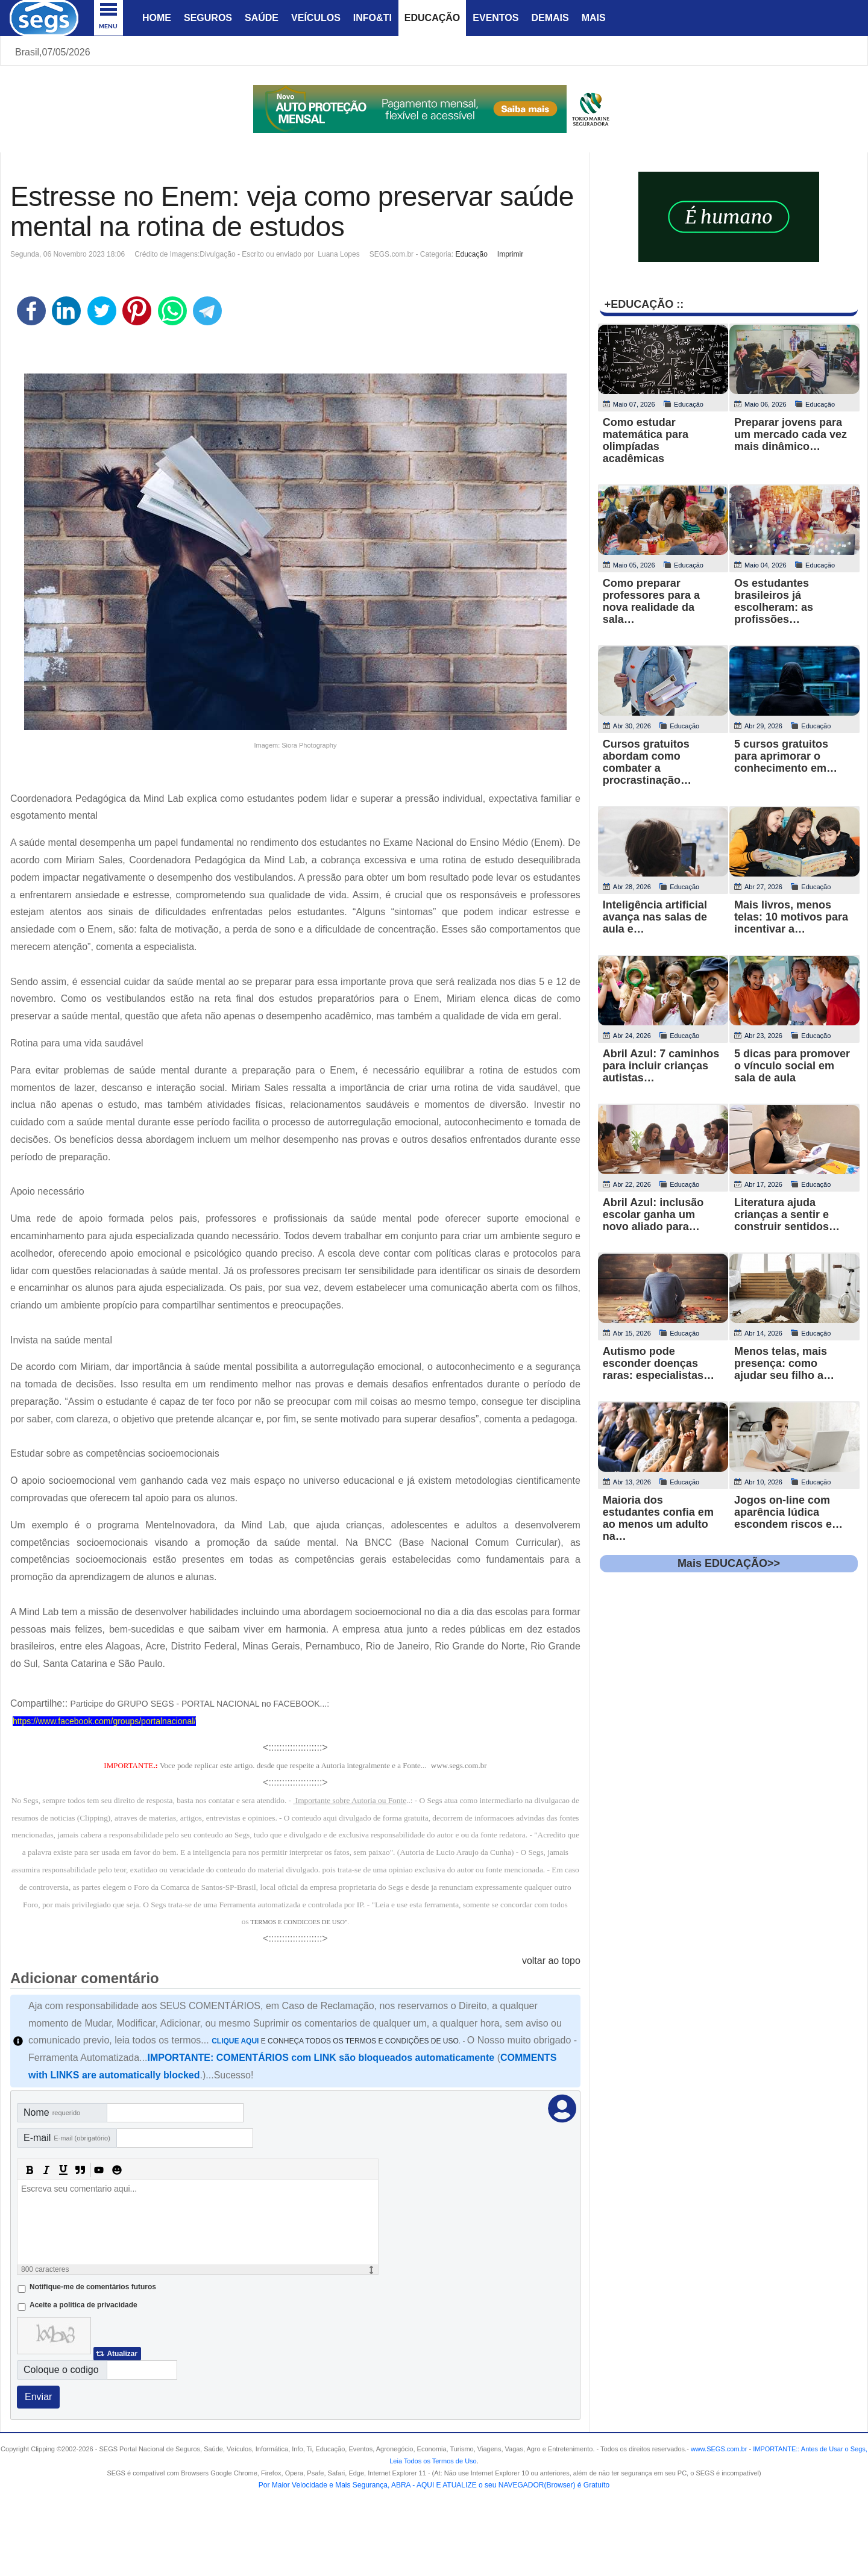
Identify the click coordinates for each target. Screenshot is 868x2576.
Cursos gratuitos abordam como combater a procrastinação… (647, 762)
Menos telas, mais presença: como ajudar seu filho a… (784, 1363)
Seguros (208, 18)
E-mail (67, 2138)
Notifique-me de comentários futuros (93, 2287)
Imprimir (510, 254)
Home (156, 18)
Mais (594, 18)
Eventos (495, 18)
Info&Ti (372, 18)
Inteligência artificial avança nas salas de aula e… (655, 917)
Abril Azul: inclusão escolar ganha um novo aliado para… (653, 1214)
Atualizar (122, 2353)
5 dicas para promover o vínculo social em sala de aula (792, 1066)
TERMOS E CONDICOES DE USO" (298, 1922)
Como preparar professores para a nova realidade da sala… (651, 601)
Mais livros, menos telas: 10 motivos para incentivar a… (791, 917)
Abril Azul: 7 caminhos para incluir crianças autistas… (661, 1066)
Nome (52, 2112)
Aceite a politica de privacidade (83, 2305)
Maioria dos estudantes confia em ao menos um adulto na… (658, 1518)
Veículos (316, 18)
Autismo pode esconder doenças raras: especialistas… (658, 1363)
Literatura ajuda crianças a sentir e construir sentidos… (787, 1214)
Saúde (261, 18)
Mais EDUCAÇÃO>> (729, 1563)
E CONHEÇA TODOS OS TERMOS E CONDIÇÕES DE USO (335, 2041)
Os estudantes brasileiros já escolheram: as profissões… (773, 601)
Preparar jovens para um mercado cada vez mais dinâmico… (790, 434)
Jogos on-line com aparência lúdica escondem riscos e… (788, 1512)
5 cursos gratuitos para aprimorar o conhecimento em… (785, 756)
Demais (549, 18)
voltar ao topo (551, 1960)
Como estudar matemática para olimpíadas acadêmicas (645, 440)
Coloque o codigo (61, 2370)
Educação (432, 18)
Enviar (38, 2397)
